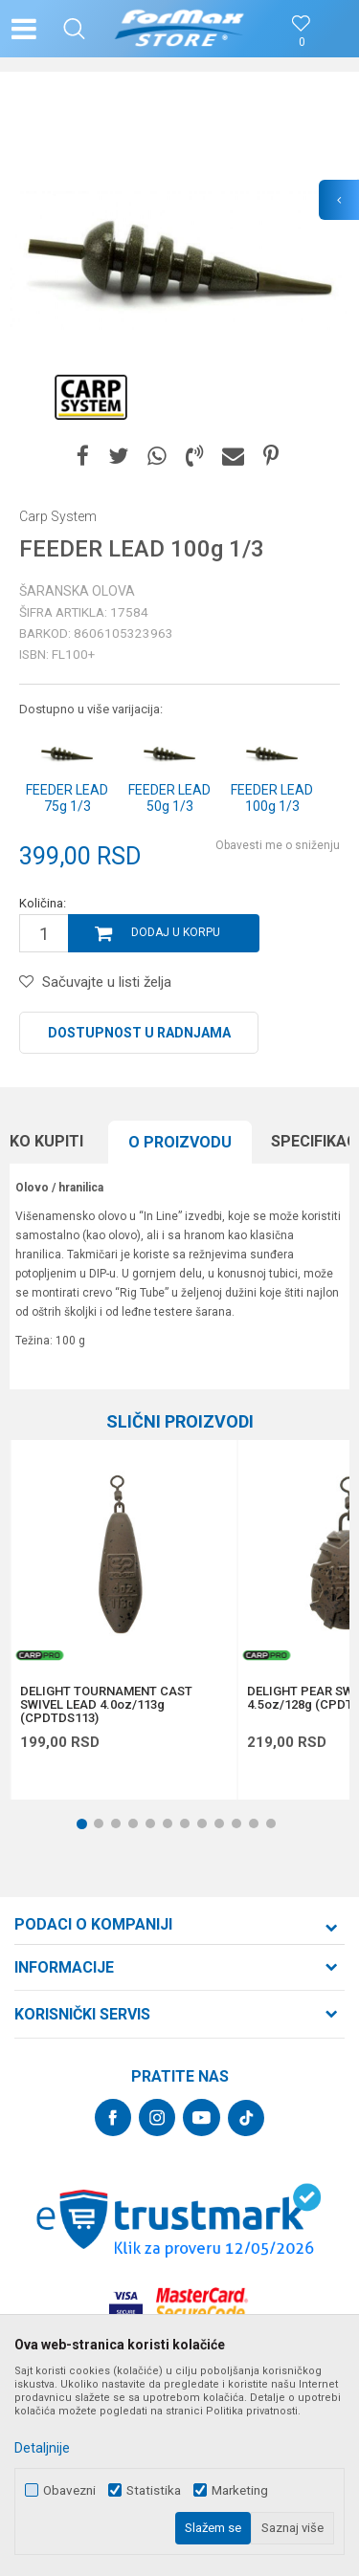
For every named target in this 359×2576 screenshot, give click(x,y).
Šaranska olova (77, 591)
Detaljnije (42, 2448)
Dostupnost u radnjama (139, 1032)
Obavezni (69, 2490)
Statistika (153, 2490)
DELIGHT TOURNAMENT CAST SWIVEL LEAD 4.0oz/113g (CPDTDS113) (106, 1705)
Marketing (240, 2490)
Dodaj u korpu (175, 932)
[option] (179, 260)
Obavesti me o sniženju (277, 845)
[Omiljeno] (301, 42)
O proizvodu (180, 1142)
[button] (74, 28)
